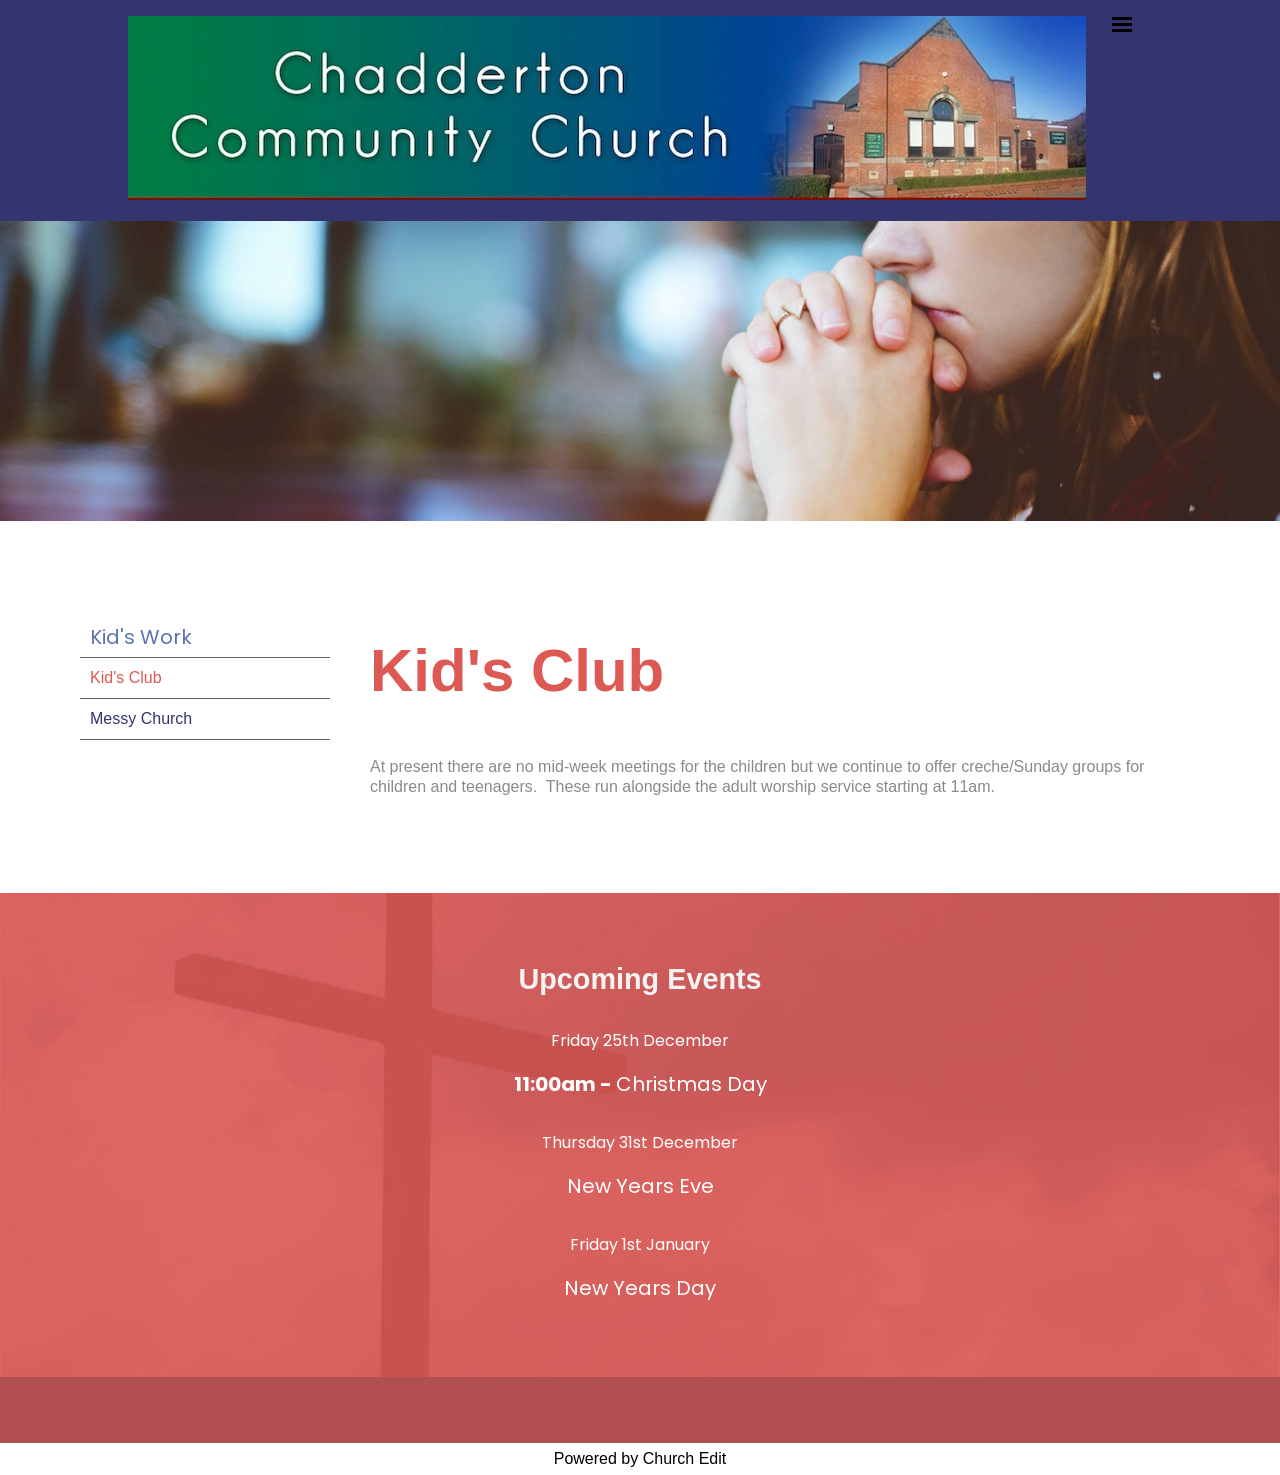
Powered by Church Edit (640, 1458)
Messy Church (141, 718)
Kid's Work (141, 637)
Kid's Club (126, 677)
